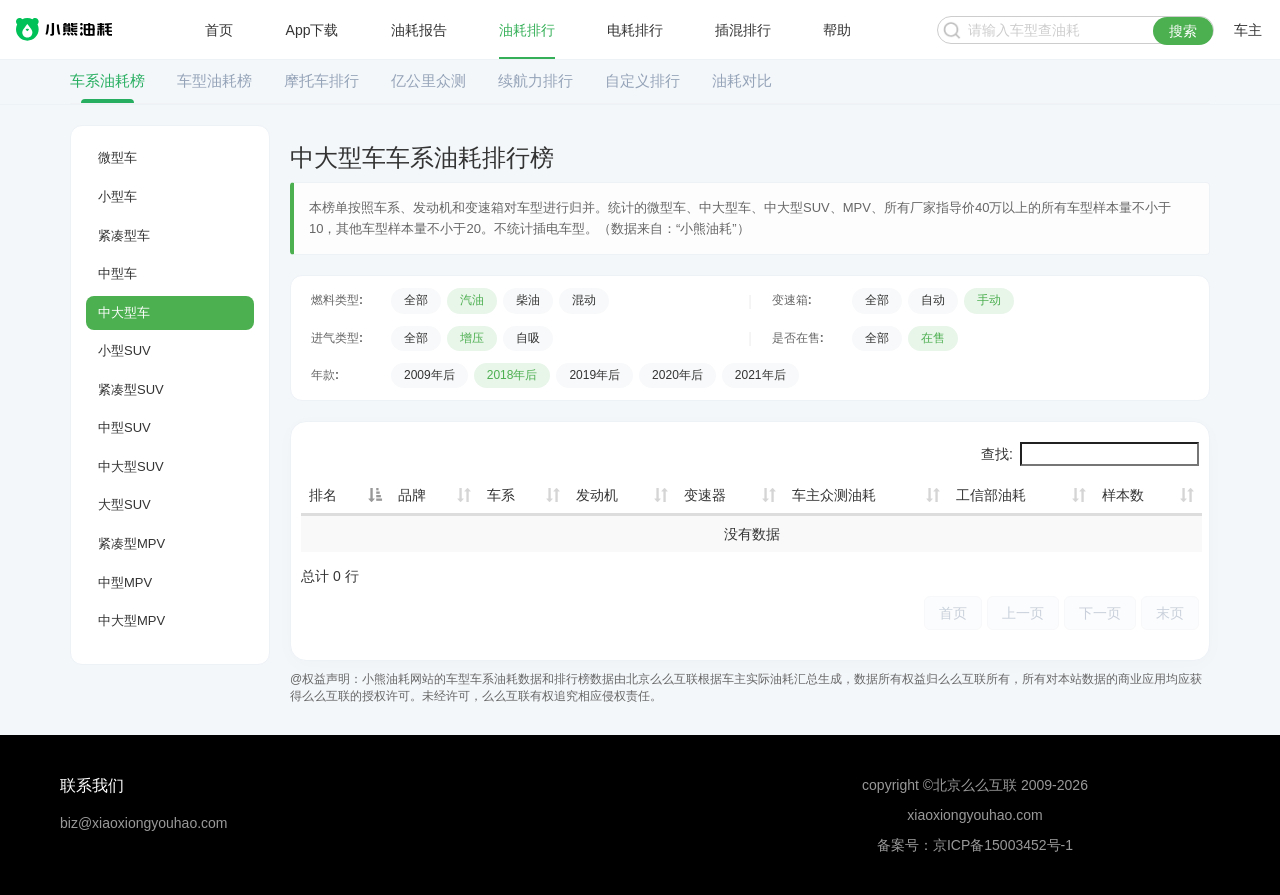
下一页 (1100, 612)
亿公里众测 (428, 80)
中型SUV (124, 427)
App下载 (312, 30)
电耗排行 (635, 30)
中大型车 (124, 312)
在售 (933, 338)
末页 (1170, 612)
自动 (933, 300)
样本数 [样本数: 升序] (1123, 495)
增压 (472, 338)
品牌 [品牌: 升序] (412, 495)
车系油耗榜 (107, 80)
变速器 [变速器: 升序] (705, 495)
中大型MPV (131, 620)
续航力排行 (535, 80)
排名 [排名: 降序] (323, 495)
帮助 (837, 30)
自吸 (528, 338)
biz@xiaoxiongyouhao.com (144, 823)
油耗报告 (419, 30)
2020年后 (677, 375)
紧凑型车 (124, 235)
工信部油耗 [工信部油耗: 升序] (991, 495)
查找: (1090, 454)
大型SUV (124, 504)
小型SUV (124, 350)
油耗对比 (742, 80)
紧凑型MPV (131, 543)
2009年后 (429, 375)
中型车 (117, 273)
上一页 (1023, 612)
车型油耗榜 (214, 80)
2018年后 (512, 375)
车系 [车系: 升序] (501, 495)
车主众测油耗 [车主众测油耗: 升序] (834, 495)
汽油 (472, 300)
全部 (416, 300)
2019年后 (594, 375)
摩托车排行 (321, 80)
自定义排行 (642, 80)
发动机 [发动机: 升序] (597, 495)
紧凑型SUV (131, 389)
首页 (219, 30)
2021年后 (760, 375)
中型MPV (125, 582)
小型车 (117, 196)
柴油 (528, 300)
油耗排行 (527, 30)
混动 (584, 300)
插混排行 (743, 30)
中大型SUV (131, 466)
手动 (989, 300)
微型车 (117, 157)
